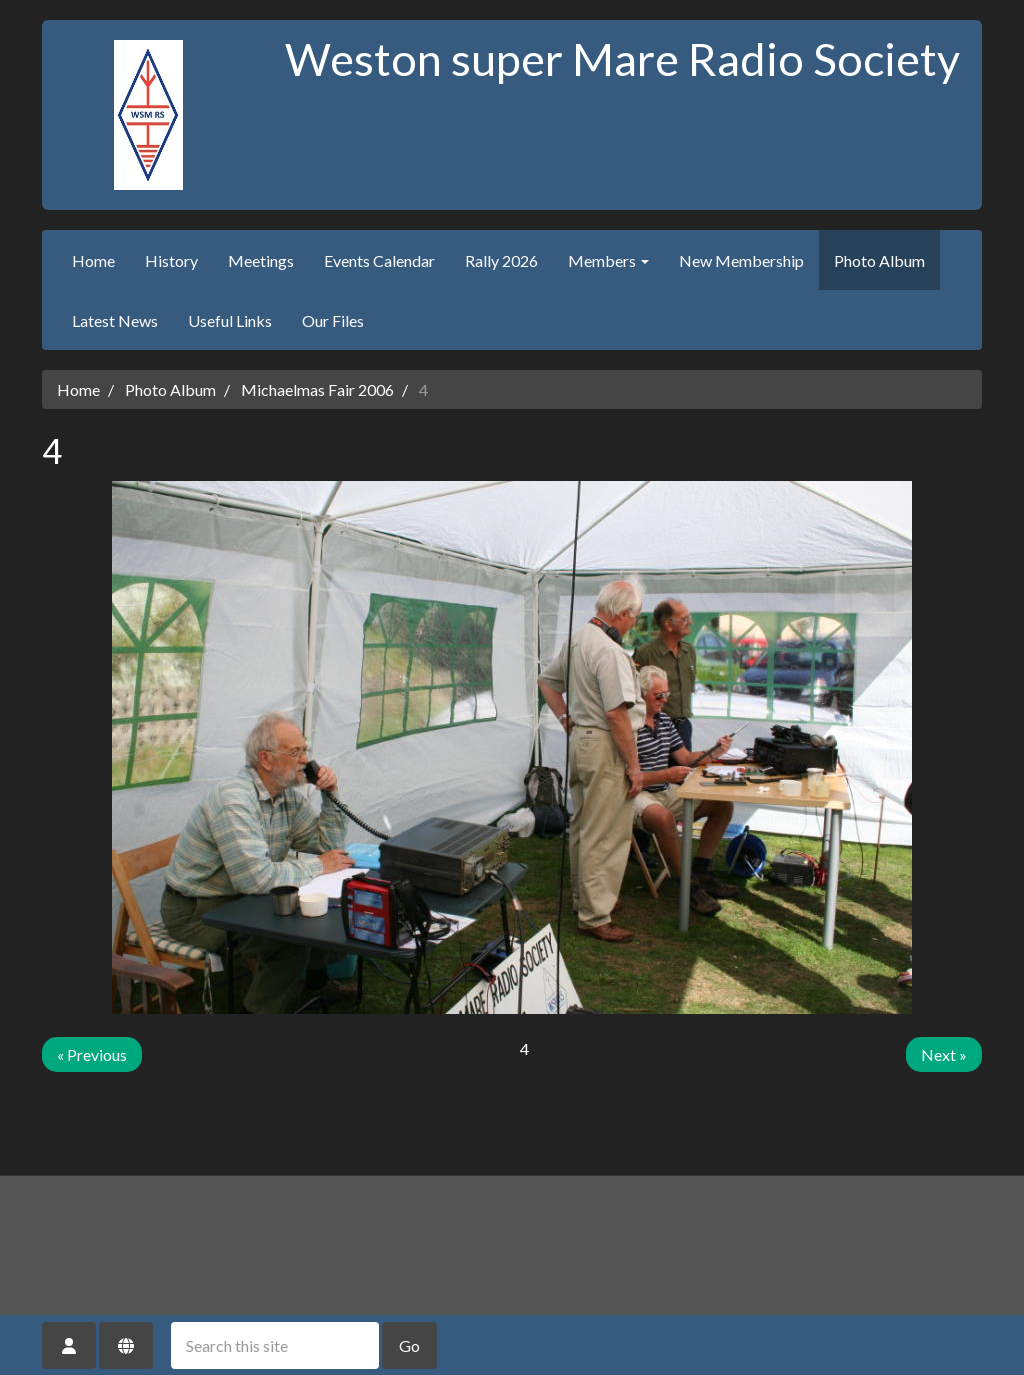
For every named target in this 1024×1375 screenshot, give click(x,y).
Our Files (333, 320)
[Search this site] (275, 1345)
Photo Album (879, 260)
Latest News (115, 320)
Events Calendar (379, 260)
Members (608, 260)
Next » (944, 1054)
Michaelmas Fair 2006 (317, 389)
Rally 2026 (501, 260)
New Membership (741, 260)
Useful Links (230, 320)
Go (409, 1345)
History (171, 260)
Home (93, 260)
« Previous (92, 1054)
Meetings (261, 260)
